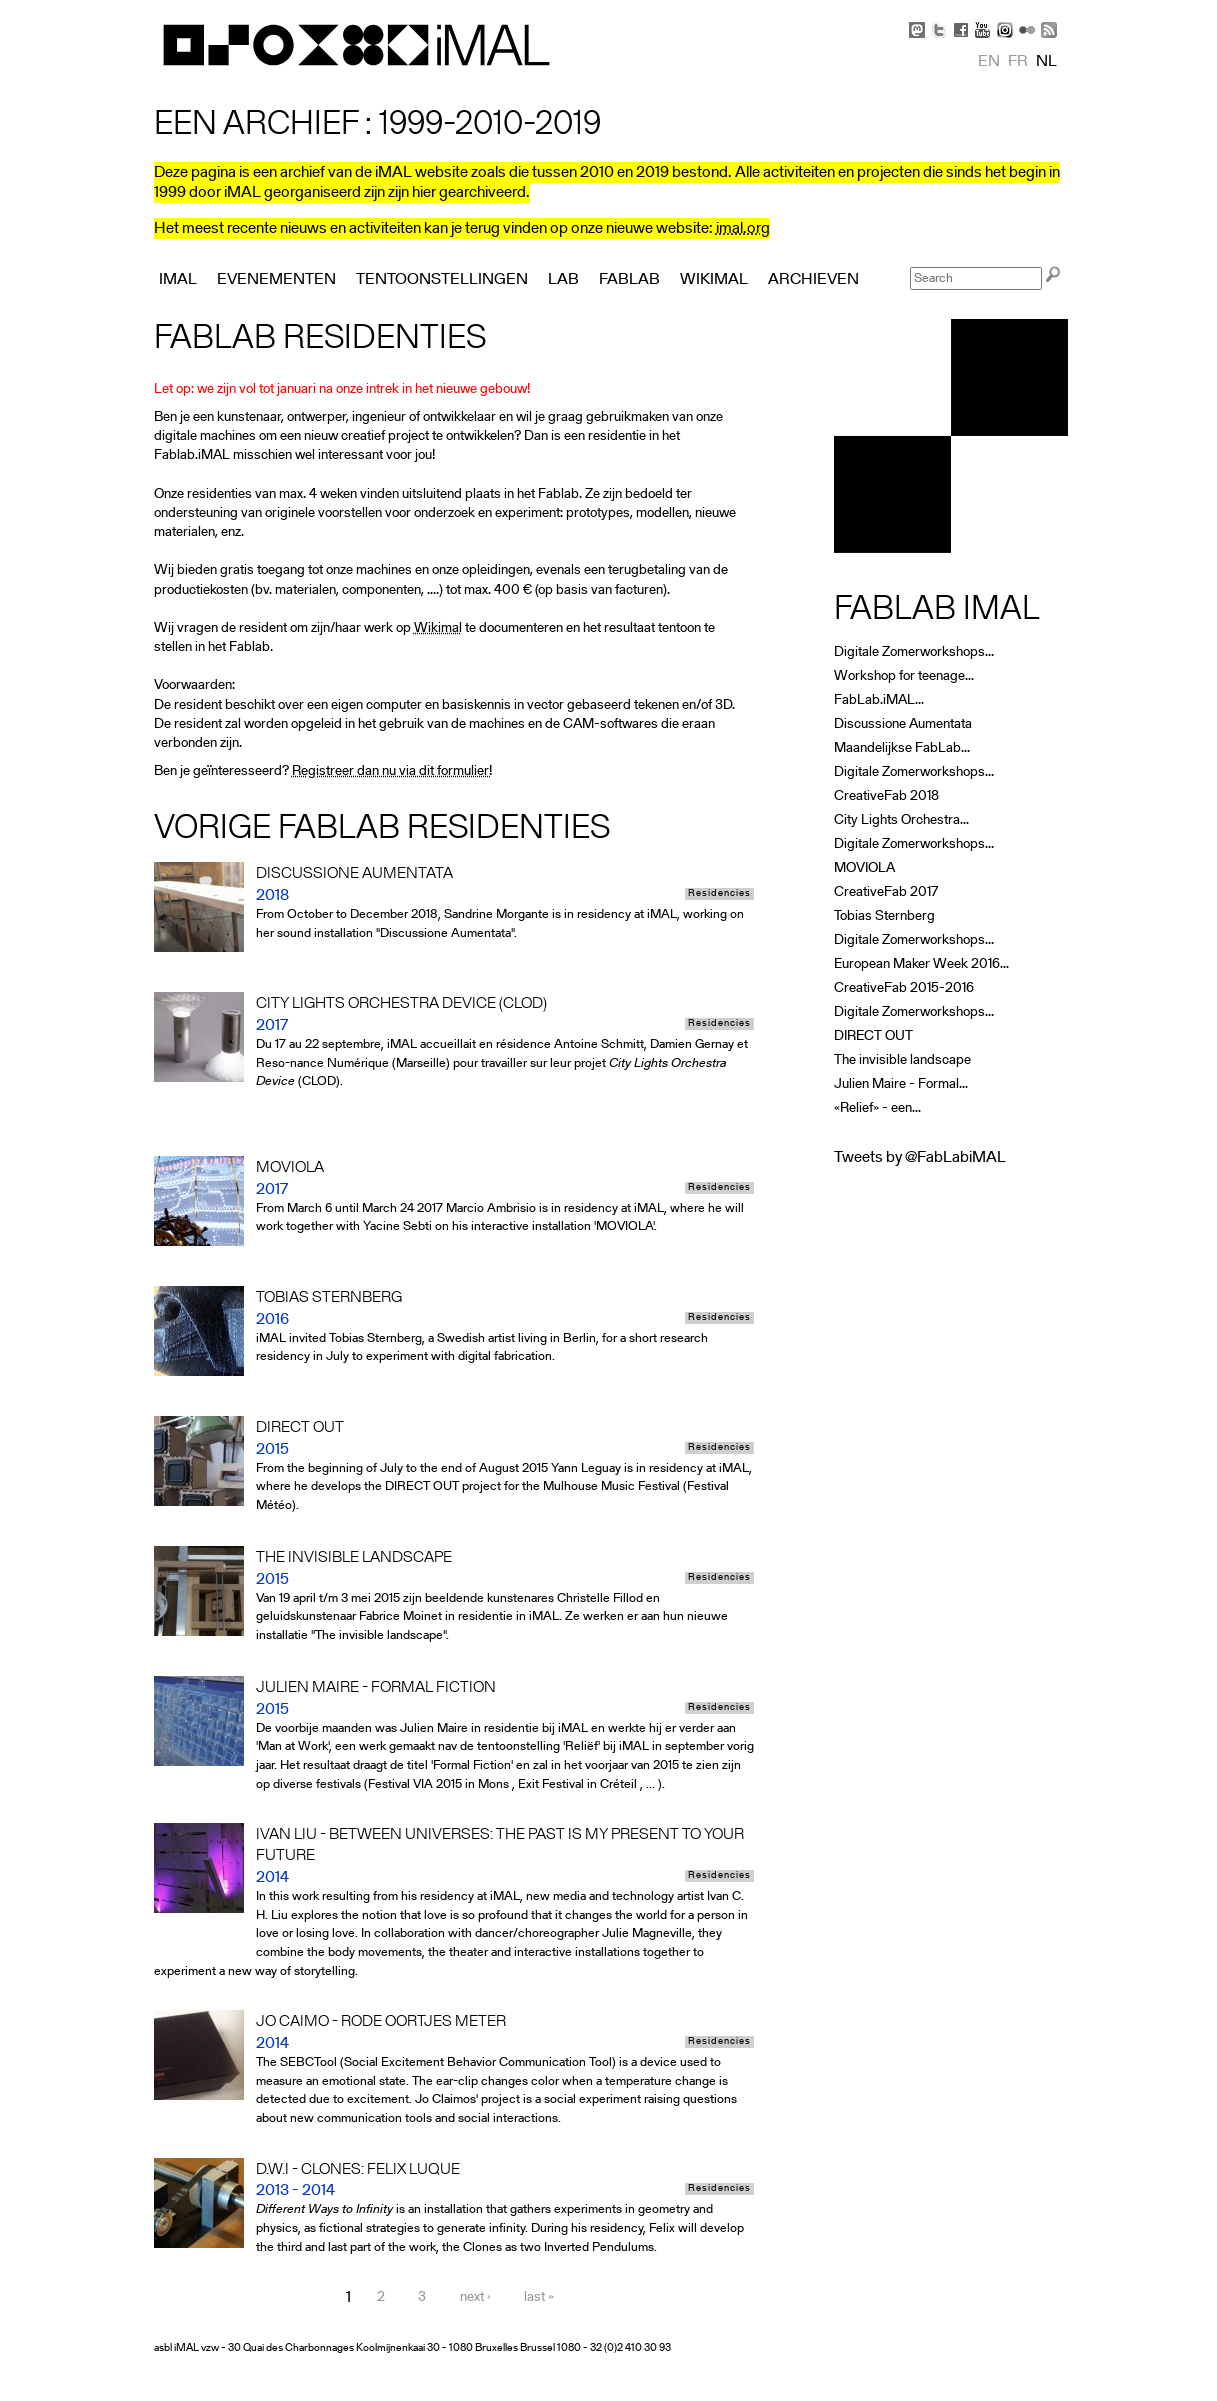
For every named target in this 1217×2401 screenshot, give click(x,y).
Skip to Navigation (1039, 10)
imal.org (743, 229)
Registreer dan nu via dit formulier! (392, 771)
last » (539, 2298)
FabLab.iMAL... (879, 700)
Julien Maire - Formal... (901, 1084)
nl (1046, 62)
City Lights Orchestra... (901, 820)
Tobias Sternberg (884, 916)
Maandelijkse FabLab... (902, 748)
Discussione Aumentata (903, 724)
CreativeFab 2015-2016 (904, 988)
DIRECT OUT (873, 1036)
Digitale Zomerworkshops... (914, 652)
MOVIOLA (864, 868)
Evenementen (276, 280)
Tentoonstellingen (442, 280)
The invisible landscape (902, 1060)
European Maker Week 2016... (921, 964)
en (989, 62)
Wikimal (438, 628)
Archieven (813, 280)
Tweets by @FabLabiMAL (920, 1158)
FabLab (629, 280)
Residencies (719, 894)
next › (475, 2298)
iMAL (178, 280)
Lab (563, 280)
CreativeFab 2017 (886, 892)
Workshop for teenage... (904, 676)
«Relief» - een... (877, 1108)
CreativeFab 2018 (886, 796)
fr (1018, 62)
